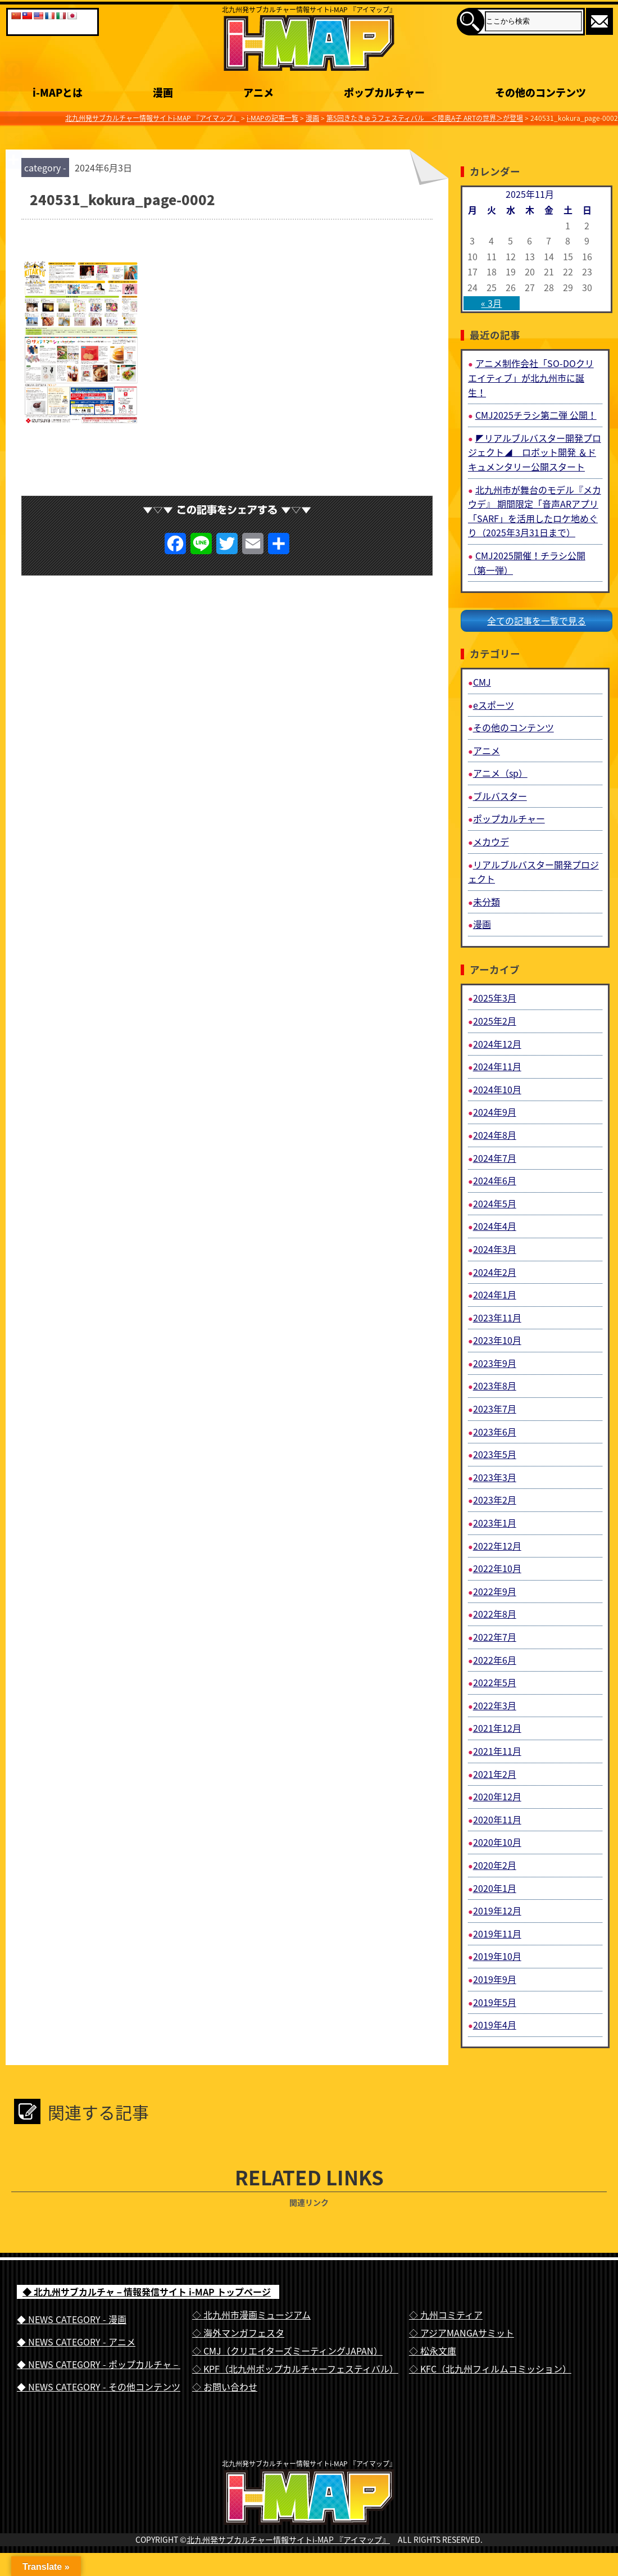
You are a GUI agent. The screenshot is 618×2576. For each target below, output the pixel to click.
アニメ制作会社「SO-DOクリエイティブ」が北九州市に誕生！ (531, 377)
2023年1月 (494, 1522)
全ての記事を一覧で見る (536, 620)
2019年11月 (497, 1933)
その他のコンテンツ (513, 727)
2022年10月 (497, 1568)
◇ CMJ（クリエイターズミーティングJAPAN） (287, 2350)
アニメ (486, 750)
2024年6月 (494, 1180)
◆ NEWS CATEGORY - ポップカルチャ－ (98, 2364)
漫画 (482, 924)
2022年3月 (494, 1705)
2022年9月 (494, 1591)
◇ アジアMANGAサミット (461, 2332)
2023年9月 (494, 1363)
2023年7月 (494, 1408)
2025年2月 (494, 1020)
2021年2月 (494, 1774)
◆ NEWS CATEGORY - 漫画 (71, 2319)
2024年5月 (494, 1203)
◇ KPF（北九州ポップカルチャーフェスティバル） (295, 2368)
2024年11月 (497, 1066)
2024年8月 (494, 1135)
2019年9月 (494, 1979)
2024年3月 (494, 1249)
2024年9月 (494, 1112)
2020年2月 (494, 1865)
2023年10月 (497, 1340)
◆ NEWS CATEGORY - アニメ (76, 2341)
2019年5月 (494, 2002)
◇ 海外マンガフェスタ (238, 2332)
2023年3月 (494, 1477)
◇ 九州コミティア (446, 2314)
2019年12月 (497, 1910)
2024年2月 (494, 1272)
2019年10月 (497, 1956)
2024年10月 (497, 1089)
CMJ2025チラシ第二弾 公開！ (536, 415)
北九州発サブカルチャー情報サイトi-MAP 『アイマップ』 (288, 2562)
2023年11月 (497, 1317)
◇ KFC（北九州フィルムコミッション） (490, 2368)
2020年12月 (497, 1796)
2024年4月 (494, 1226)
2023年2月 (494, 1499)
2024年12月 (497, 1044)
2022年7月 (494, 1637)
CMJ (482, 682)
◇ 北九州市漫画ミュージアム (251, 2314)
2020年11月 (497, 1819)
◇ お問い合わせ (224, 2386)
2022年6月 (494, 1660)
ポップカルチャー (509, 818)
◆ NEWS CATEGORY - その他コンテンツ (98, 2386)
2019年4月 (494, 2024)
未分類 (486, 901)
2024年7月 (494, 1158)
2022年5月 (494, 1682)
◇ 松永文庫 (432, 2350)
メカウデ (491, 841)
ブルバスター (500, 796)
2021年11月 (497, 1751)
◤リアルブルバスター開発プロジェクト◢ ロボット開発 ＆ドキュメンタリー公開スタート (534, 452)
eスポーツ (493, 705)
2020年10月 (497, 1842)
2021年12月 (497, 1728)
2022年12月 (497, 1545)
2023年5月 (494, 1454)
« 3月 (491, 303)
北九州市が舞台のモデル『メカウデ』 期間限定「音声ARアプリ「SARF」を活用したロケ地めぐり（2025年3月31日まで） (534, 511)
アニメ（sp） (500, 773)
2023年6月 (494, 1431)
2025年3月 (494, 997)
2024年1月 (494, 1294)
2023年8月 (494, 1385)
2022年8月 (494, 1613)
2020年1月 (494, 1888)
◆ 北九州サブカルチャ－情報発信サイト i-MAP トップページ (146, 2291)
